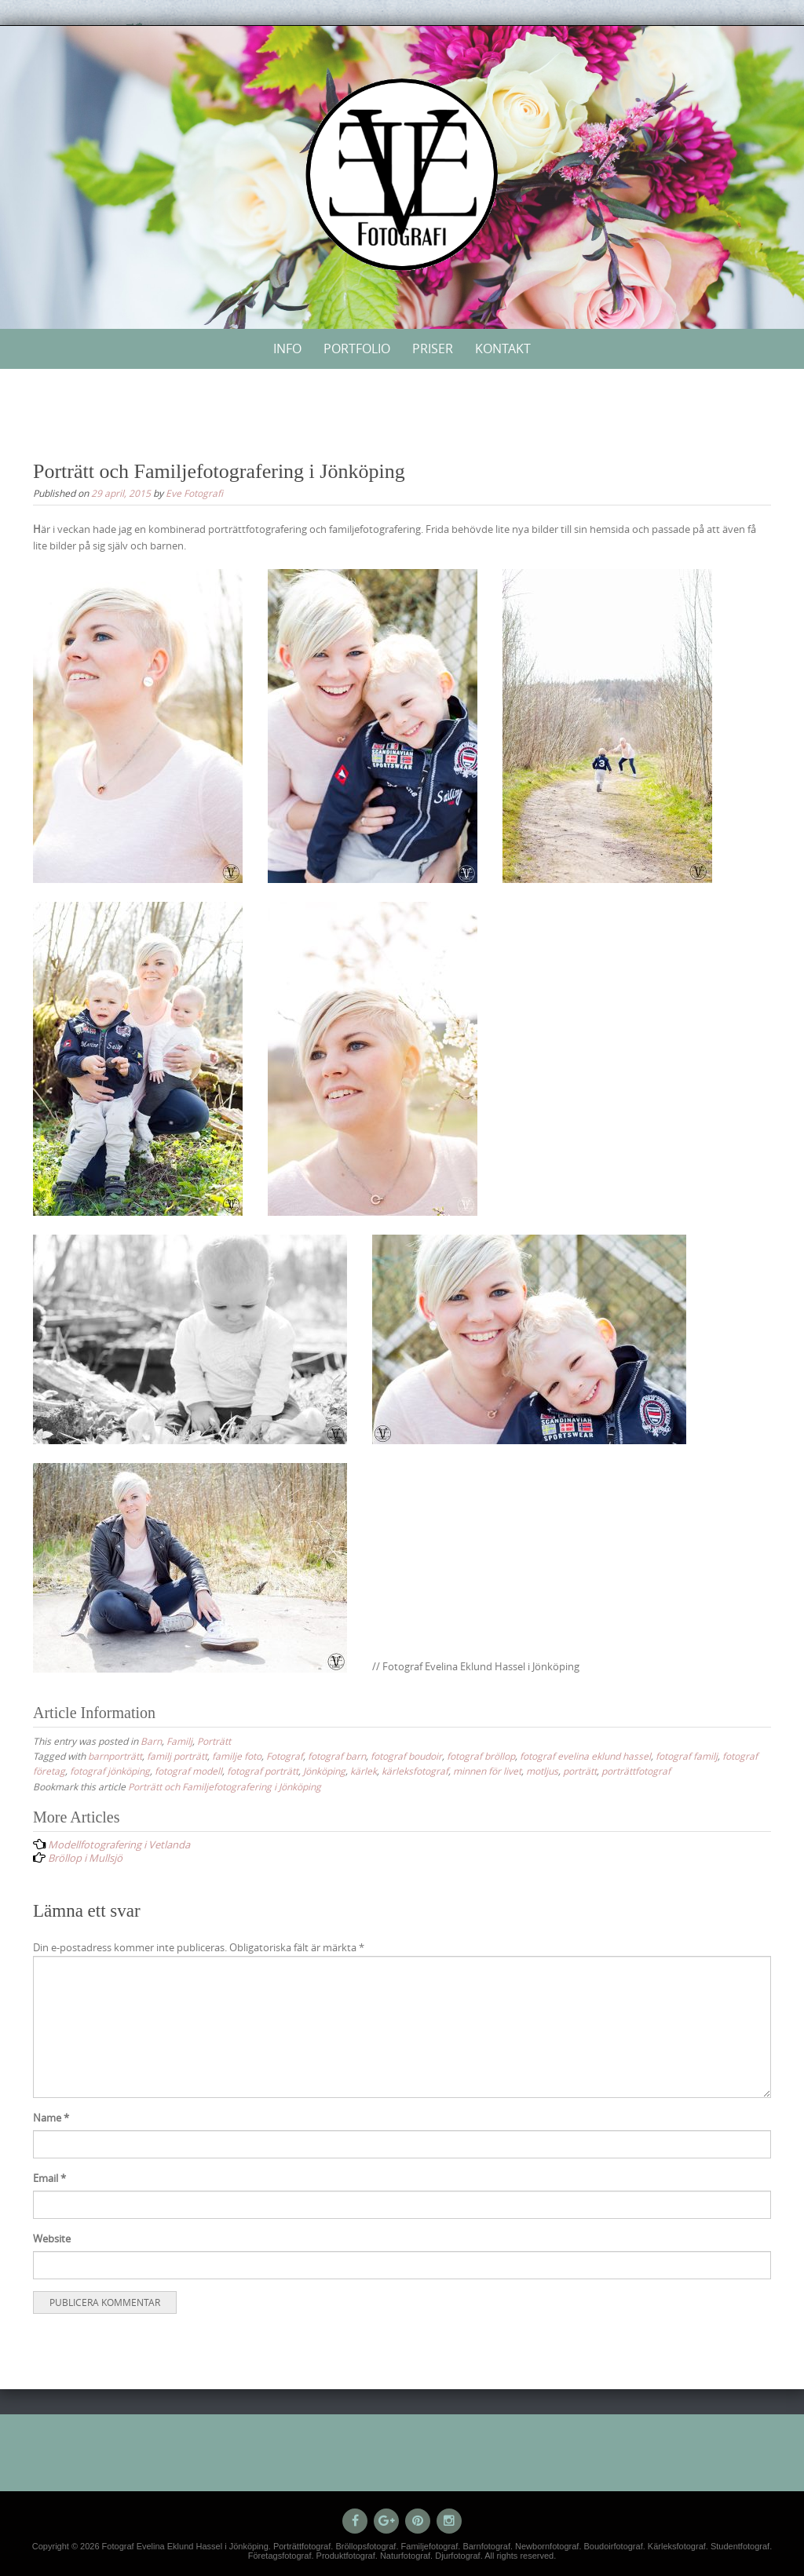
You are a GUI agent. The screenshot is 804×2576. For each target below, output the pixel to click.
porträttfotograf (636, 1770)
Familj (179, 1741)
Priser (432, 348)
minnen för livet (487, 1770)
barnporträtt (115, 1756)
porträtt (580, 1770)
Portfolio (356, 348)
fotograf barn (337, 1756)
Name (51, 2118)
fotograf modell (188, 1770)
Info (287, 348)
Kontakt (503, 348)
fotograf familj (687, 1756)
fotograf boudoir (406, 1756)
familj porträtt (177, 1756)
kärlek (363, 1770)
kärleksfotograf (415, 1770)
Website (52, 2238)
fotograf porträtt (262, 1770)
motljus (542, 1770)
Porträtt (214, 1741)
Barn (151, 1741)
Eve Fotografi (194, 493)
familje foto (236, 1756)
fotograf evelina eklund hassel (585, 1756)
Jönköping (324, 1770)
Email (49, 2178)
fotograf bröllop (481, 1756)
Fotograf (284, 1756)
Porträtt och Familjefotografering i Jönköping (224, 1786)
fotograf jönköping (110, 1770)
